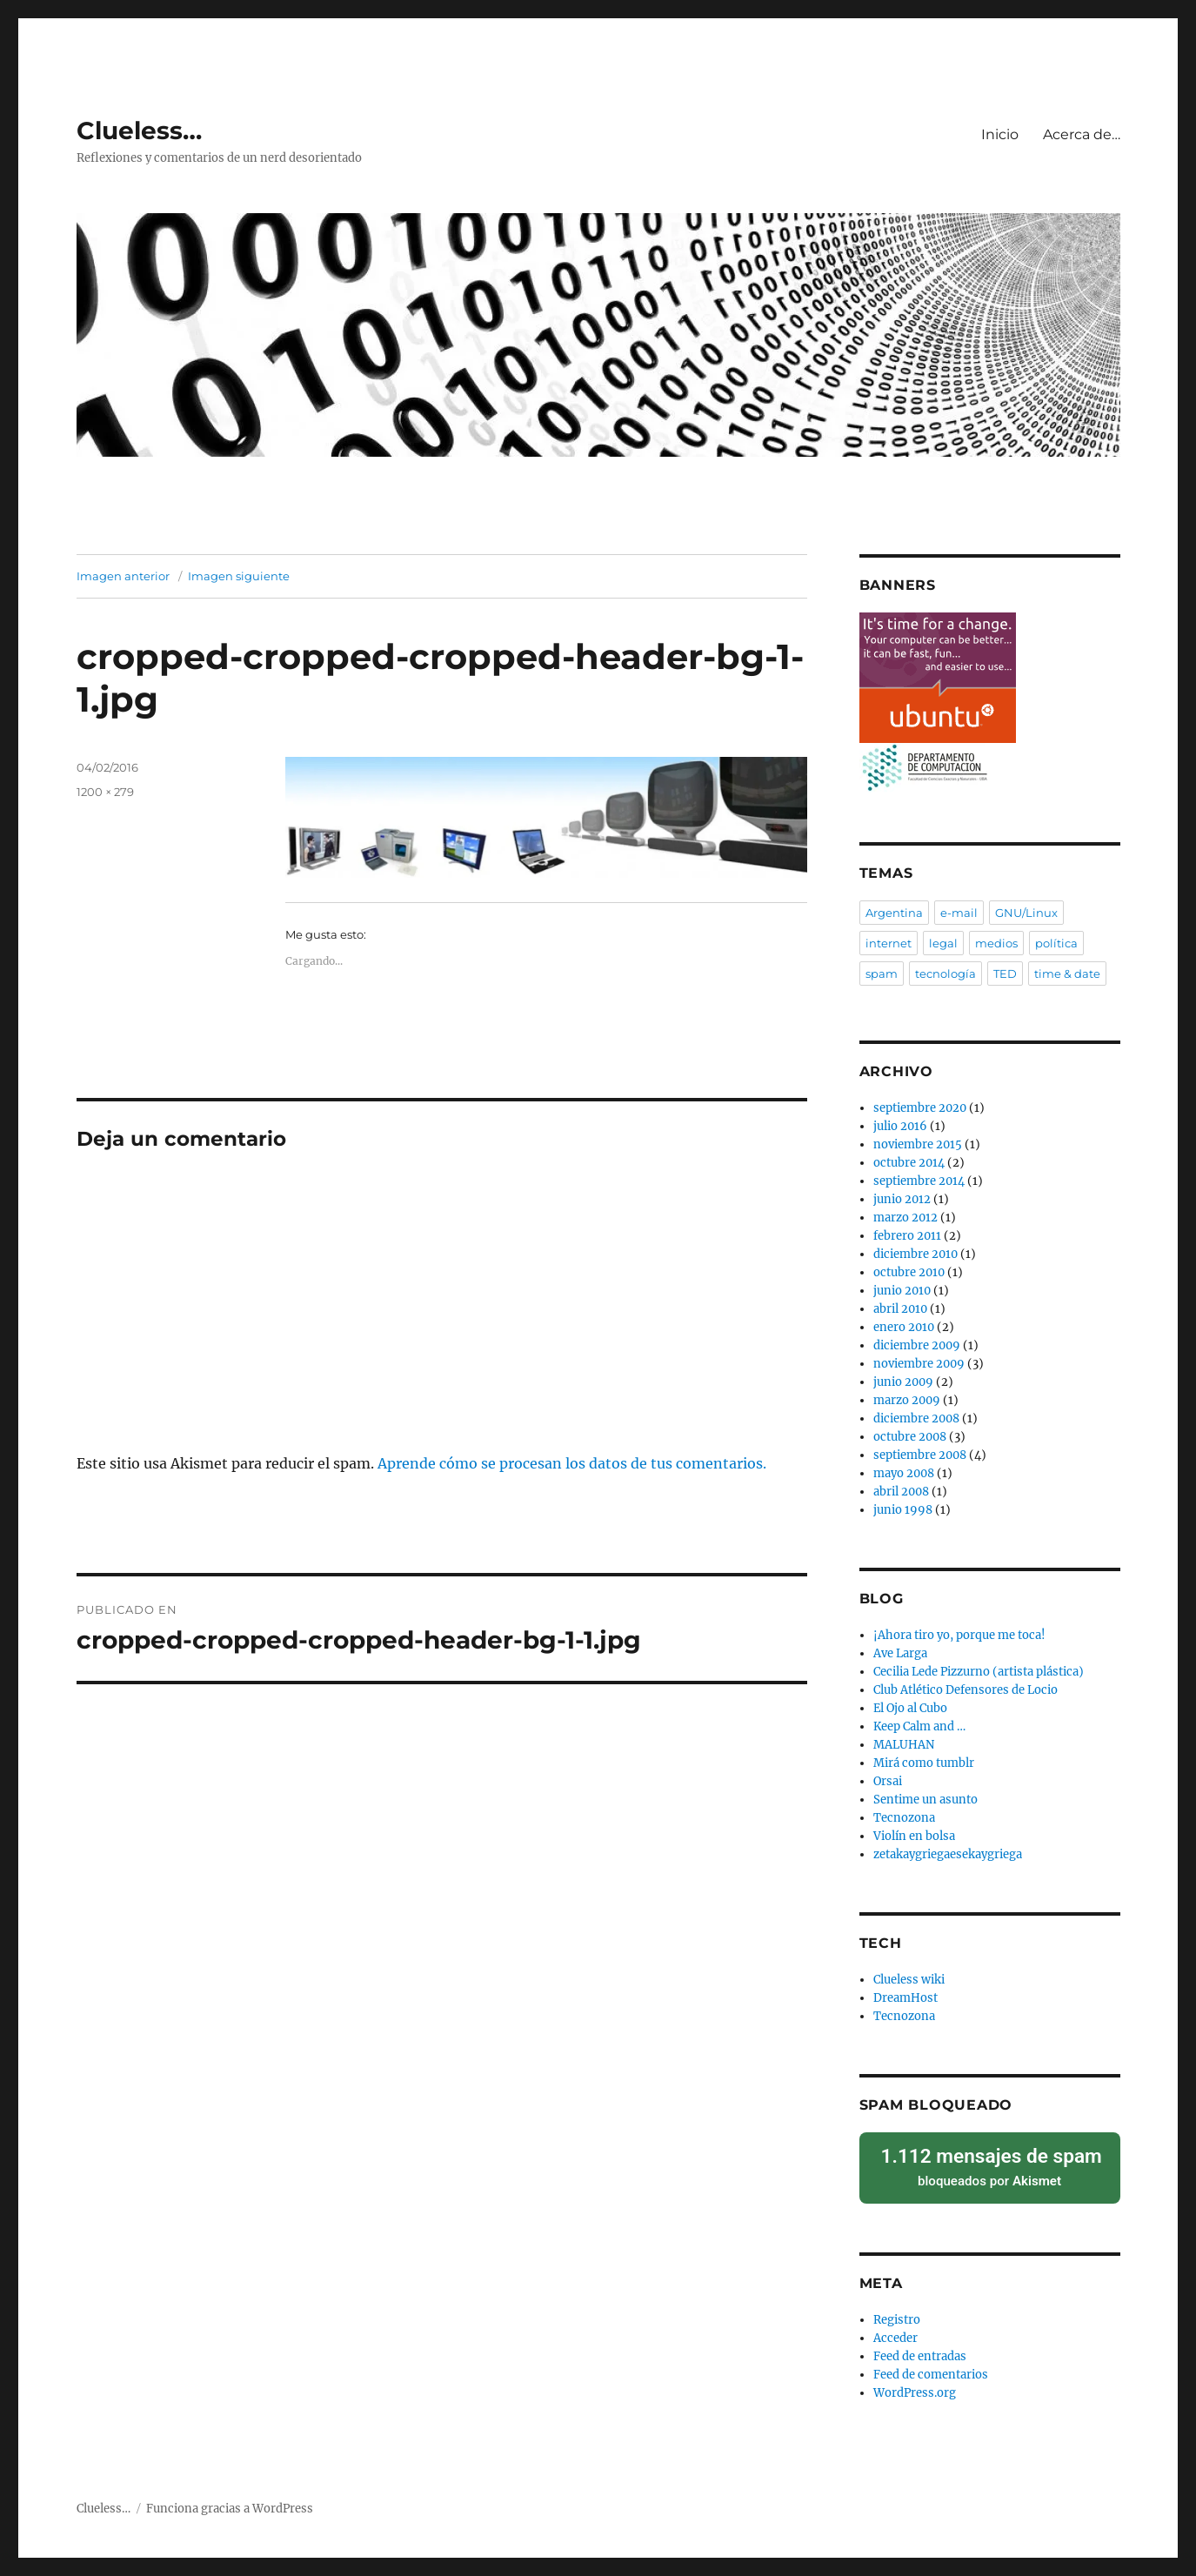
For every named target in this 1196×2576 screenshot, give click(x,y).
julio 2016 (900, 1126)
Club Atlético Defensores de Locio (965, 1690)
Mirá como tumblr (923, 1763)
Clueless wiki (909, 1979)
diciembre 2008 (916, 1418)
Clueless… (139, 130)
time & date (1067, 973)
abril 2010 (900, 1308)
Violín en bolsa (914, 1836)
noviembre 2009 (919, 1363)
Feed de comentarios (930, 2366)
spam (881, 973)
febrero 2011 (907, 1235)
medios (996, 943)
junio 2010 (902, 1290)
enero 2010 (903, 1327)
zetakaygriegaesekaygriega (947, 1854)
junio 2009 (903, 1382)
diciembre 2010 (915, 1254)
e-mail (959, 913)
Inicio (1000, 134)
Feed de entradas (919, 2347)
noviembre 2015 (917, 1144)
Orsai (887, 1781)
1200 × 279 (105, 792)
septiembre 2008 (919, 1455)
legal (943, 943)
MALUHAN (903, 1744)
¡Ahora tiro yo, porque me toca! (959, 1635)
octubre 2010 (909, 1272)
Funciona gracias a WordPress (229, 2499)
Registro (896, 2311)
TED (1005, 973)
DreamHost (905, 1998)
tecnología (945, 973)
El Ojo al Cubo (910, 1708)
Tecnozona (904, 1817)
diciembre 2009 (916, 1345)
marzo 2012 (905, 1217)
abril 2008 (901, 1491)
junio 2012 (902, 1199)
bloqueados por (990, 2162)
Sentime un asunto (925, 1799)
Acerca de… (1081, 134)
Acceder (895, 2329)
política (1056, 943)
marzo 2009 (906, 1400)
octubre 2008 (909, 1436)
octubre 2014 (909, 1162)
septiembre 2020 (919, 1108)
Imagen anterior (123, 576)
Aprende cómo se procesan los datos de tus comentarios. (572, 1463)
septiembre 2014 (919, 1181)
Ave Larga (900, 1653)
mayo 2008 (903, 1473)
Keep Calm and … (919, 1726)
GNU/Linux (1026, 913)
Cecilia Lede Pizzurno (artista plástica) (978, 1671)
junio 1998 (902, 1509)
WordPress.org (914, 2384)
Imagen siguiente (239, 576)
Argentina (894, 913)
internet (888, 943)
